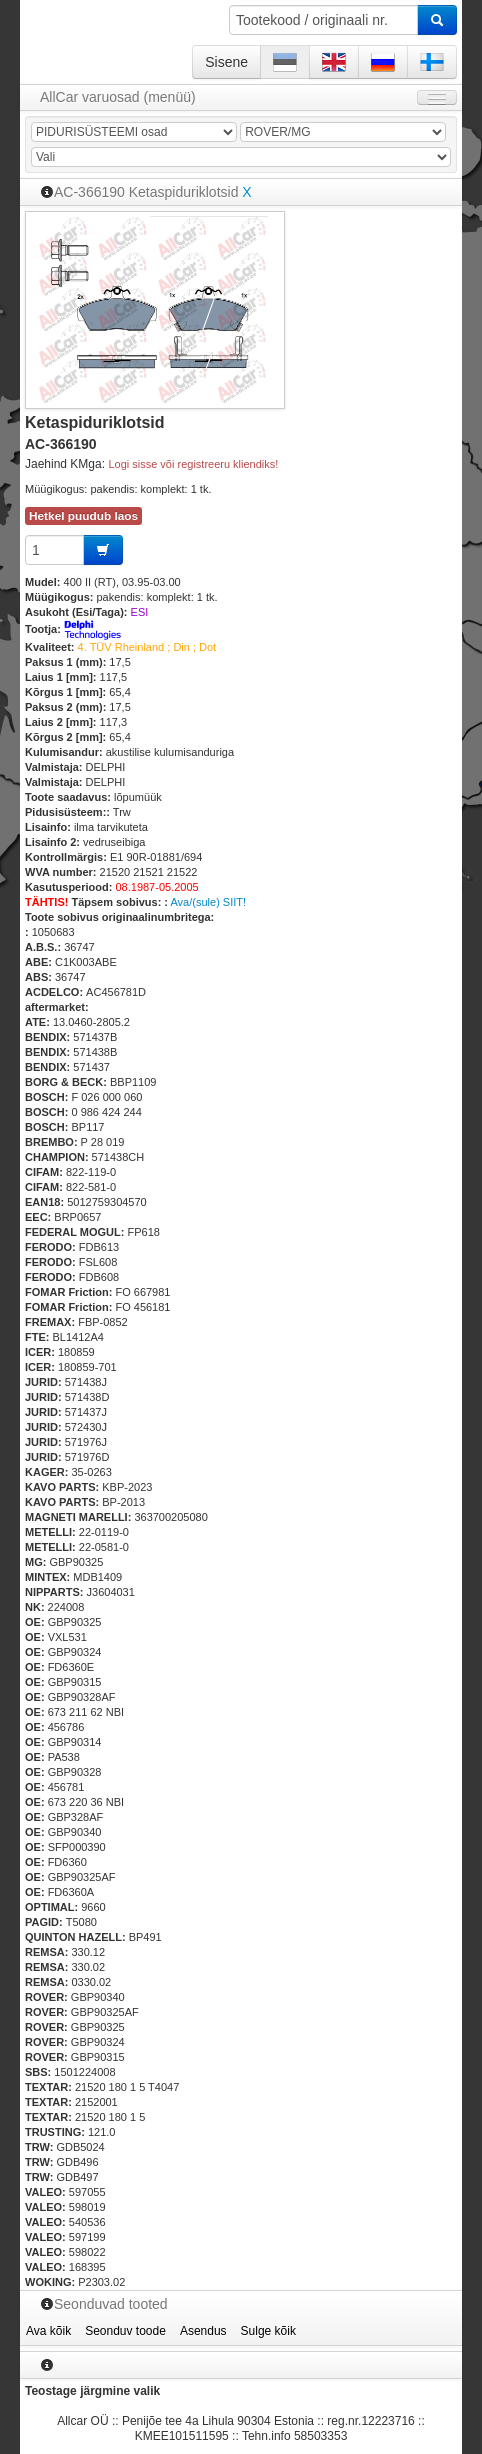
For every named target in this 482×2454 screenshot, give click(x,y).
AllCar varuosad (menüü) (118, 97)
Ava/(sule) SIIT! (208, 902)
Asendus (203, 2331)
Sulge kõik (268, 2331)
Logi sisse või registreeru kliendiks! (193, 464)
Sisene (226, 62)
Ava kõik (48, 2331)
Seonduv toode (125, 2331)
